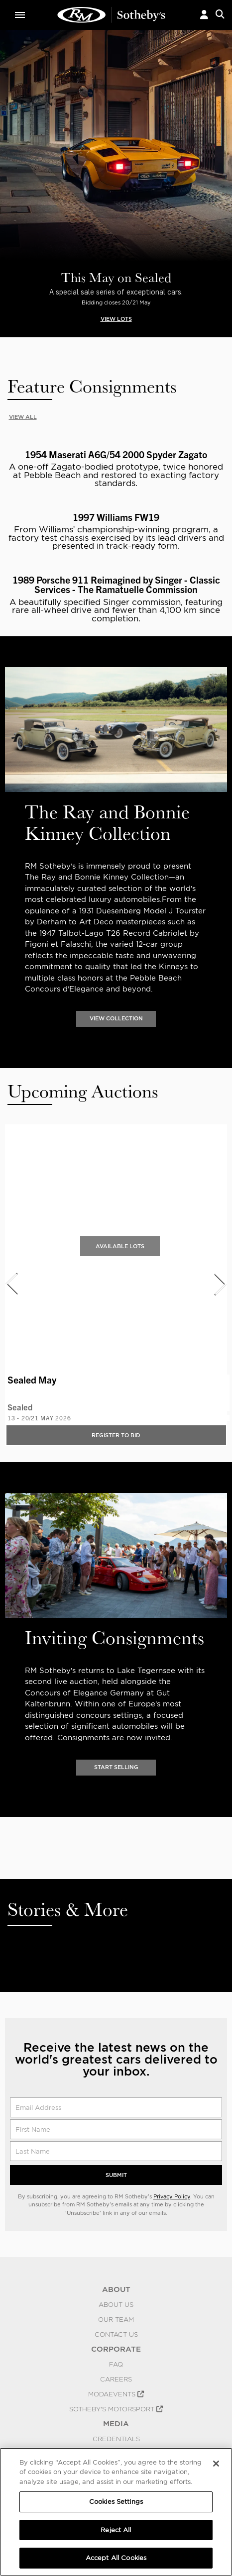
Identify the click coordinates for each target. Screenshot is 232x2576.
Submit (116, 2175)
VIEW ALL (23, 417)
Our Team (116, 2319)
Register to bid (116, 1435)
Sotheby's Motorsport (116, 2409)
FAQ (116, 2364)
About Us (116, 2304)
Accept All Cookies (116, 2558)
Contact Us (116, 2334)
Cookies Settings (116, 2501)
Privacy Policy (171, 2196)
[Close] (216, 2464)
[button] (204, 14)
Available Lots (120, 1246)
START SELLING (116, 1767)
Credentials (116, 2439)
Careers (116, 2379)
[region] (116, 2512)
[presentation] (10, 1284)
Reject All (116, 2530)
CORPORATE (116, 2349)
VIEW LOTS (116, 319)
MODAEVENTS (116, 2394)
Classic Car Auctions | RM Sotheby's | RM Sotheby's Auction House (111, 15)
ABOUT (116, 2289)
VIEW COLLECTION (116, 1018)
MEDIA (116, 2423)
